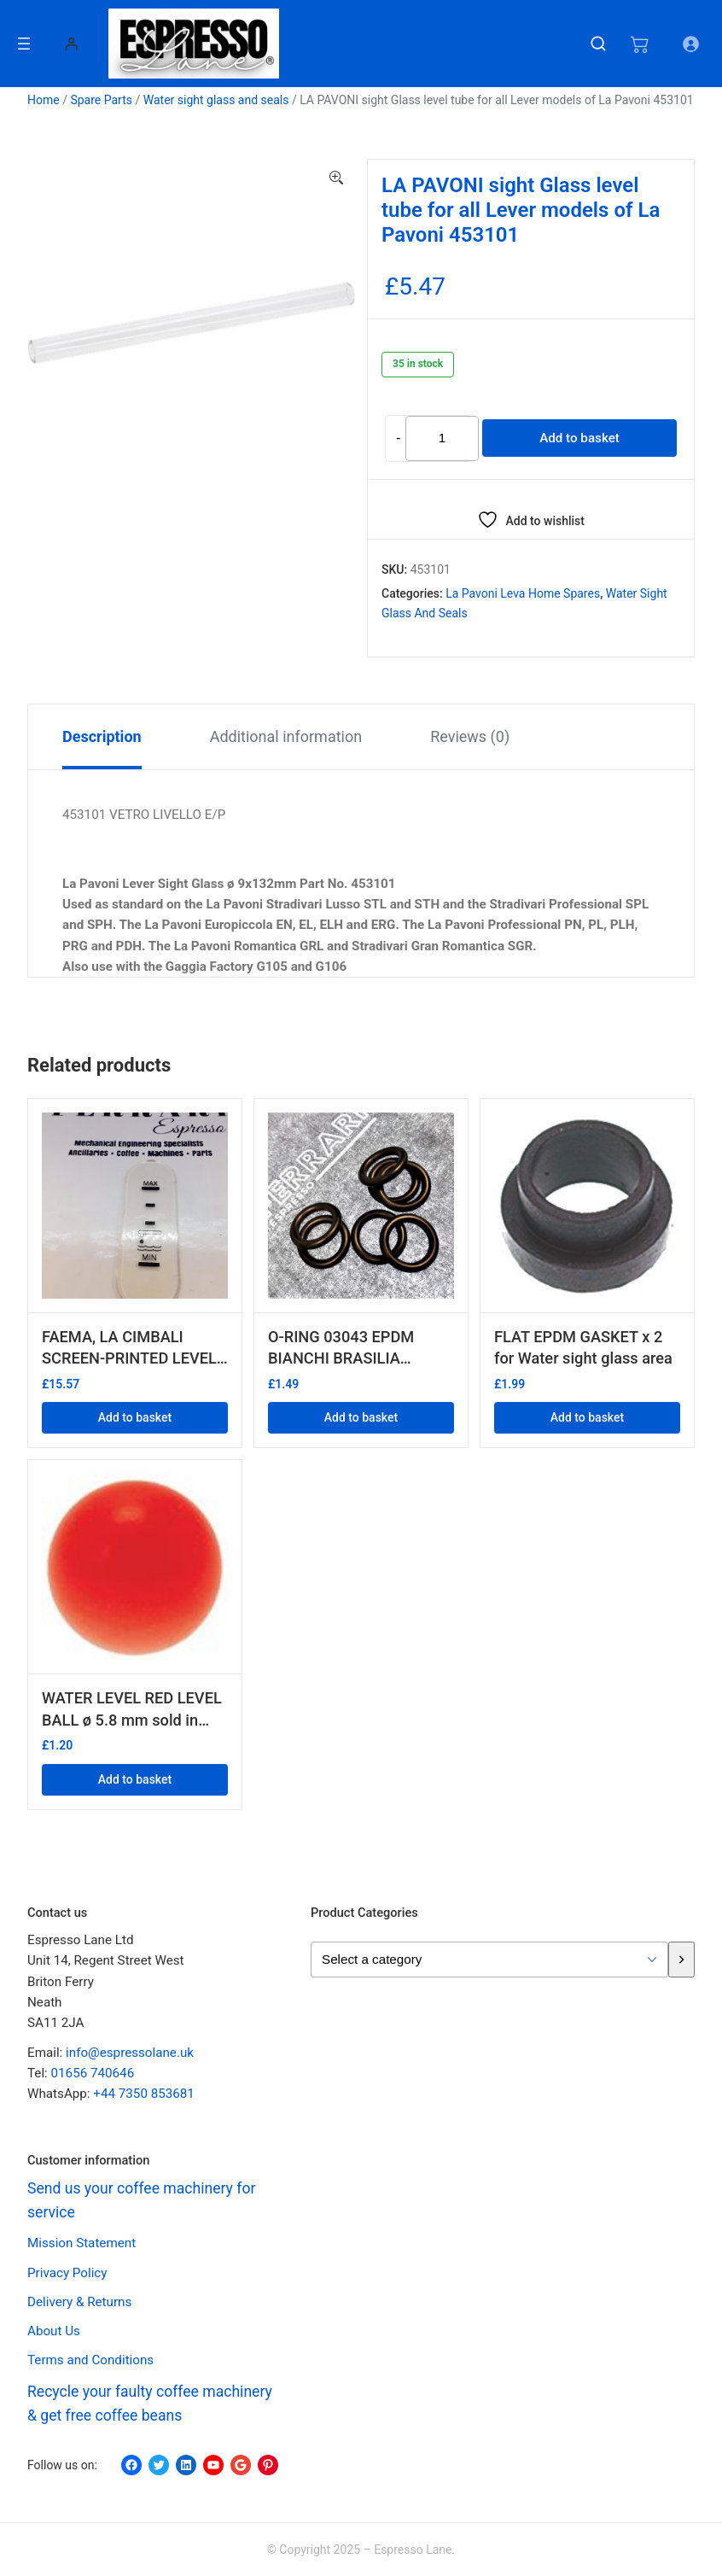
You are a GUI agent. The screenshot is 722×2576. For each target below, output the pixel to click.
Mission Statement (81, 2243)
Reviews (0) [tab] (469, 736)
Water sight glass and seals (216, 100)
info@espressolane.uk (130, 2052)
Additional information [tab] (286, 736)
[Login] (71, 44)
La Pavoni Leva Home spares (522, 593)
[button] (336, 178)
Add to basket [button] (135, 1417)
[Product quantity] (441, 439)
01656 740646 (93, 2073)
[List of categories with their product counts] (489, 1959)
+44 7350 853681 (144, 2093)
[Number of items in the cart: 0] (639, 43)
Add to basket (579, 438)
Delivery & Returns (79, 2302)
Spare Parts (101, 100)
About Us (53, 2331)
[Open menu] (24, 43)
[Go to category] (681, 1959)
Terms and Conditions (90, 2360)
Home (43, 100)
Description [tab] (102, 736)
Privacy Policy (67, 2273)
